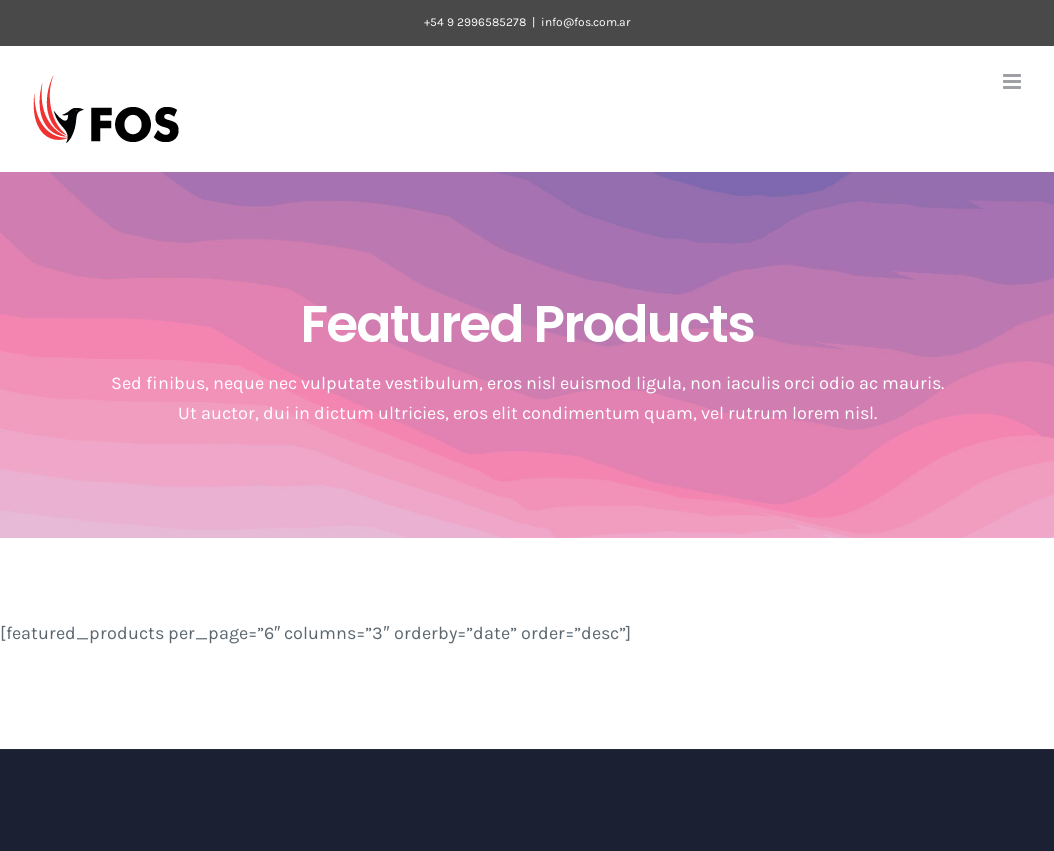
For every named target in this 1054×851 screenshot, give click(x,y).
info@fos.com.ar (585, 22)
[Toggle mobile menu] (1013, 81)
